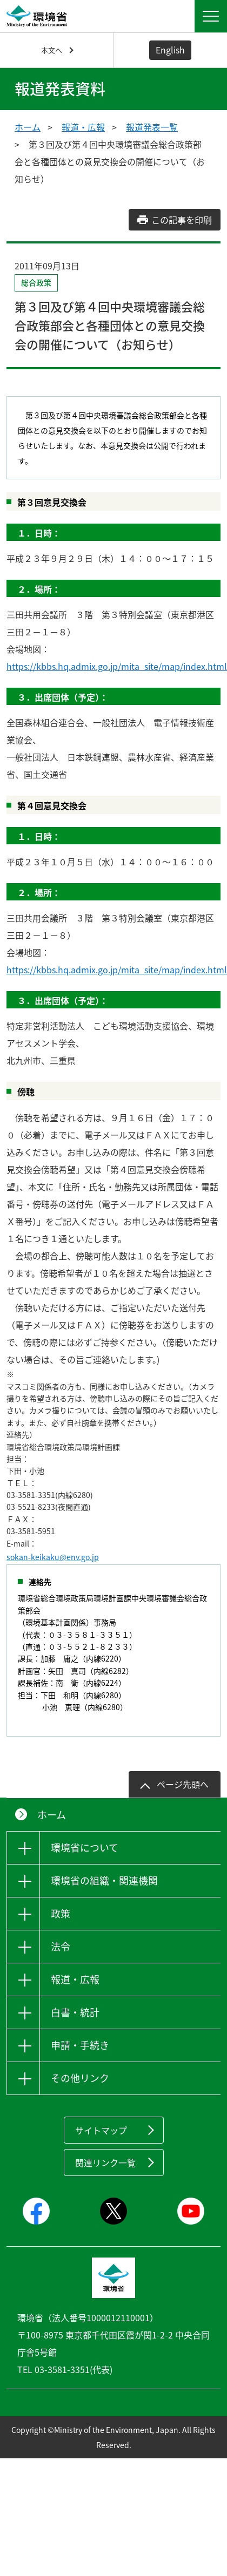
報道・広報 (83, 126)
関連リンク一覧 (105, 2162)
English (170, 49)
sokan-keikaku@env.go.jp (52, 1556)
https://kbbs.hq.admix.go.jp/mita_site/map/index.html (116, 666)
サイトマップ (101, 2130)
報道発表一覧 (152, 126)
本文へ (51, 50)
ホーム (28, 126)
